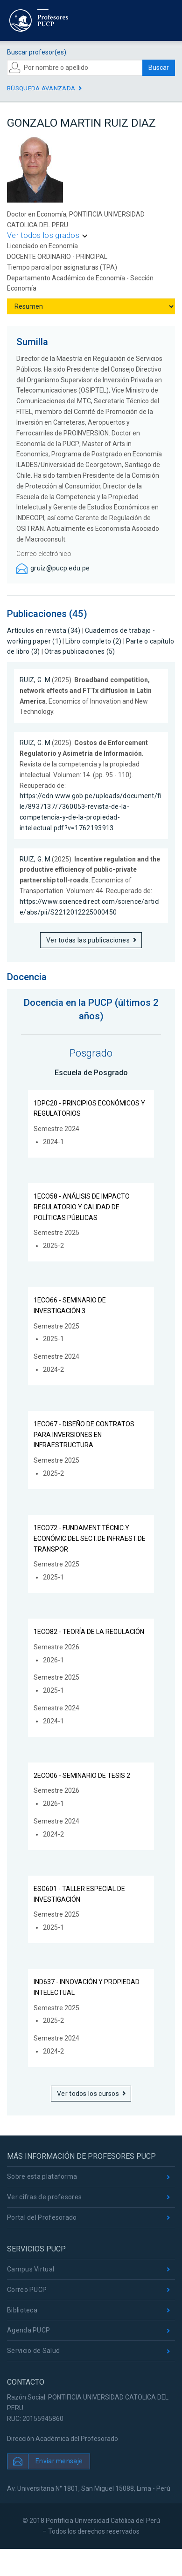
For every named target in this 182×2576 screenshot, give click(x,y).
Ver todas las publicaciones (88, 940)
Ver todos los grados (43, 235)
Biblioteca (22, 2310)
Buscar (158, 67)
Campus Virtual (30, 2269)
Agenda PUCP (28, 2330)
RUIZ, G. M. (36, 680)
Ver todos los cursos (88, 2093)
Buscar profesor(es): (37, 52)
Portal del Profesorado (42, 2217)
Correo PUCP (27, 2289)
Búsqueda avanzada (41, 88)
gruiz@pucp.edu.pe (60, 568)
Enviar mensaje (59, 2460)
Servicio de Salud (33, 2350)
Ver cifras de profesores (44, 2197)
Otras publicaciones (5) (79, 651)
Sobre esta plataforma (42, 2176)
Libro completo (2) (93, 641)
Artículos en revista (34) (44, 630)
